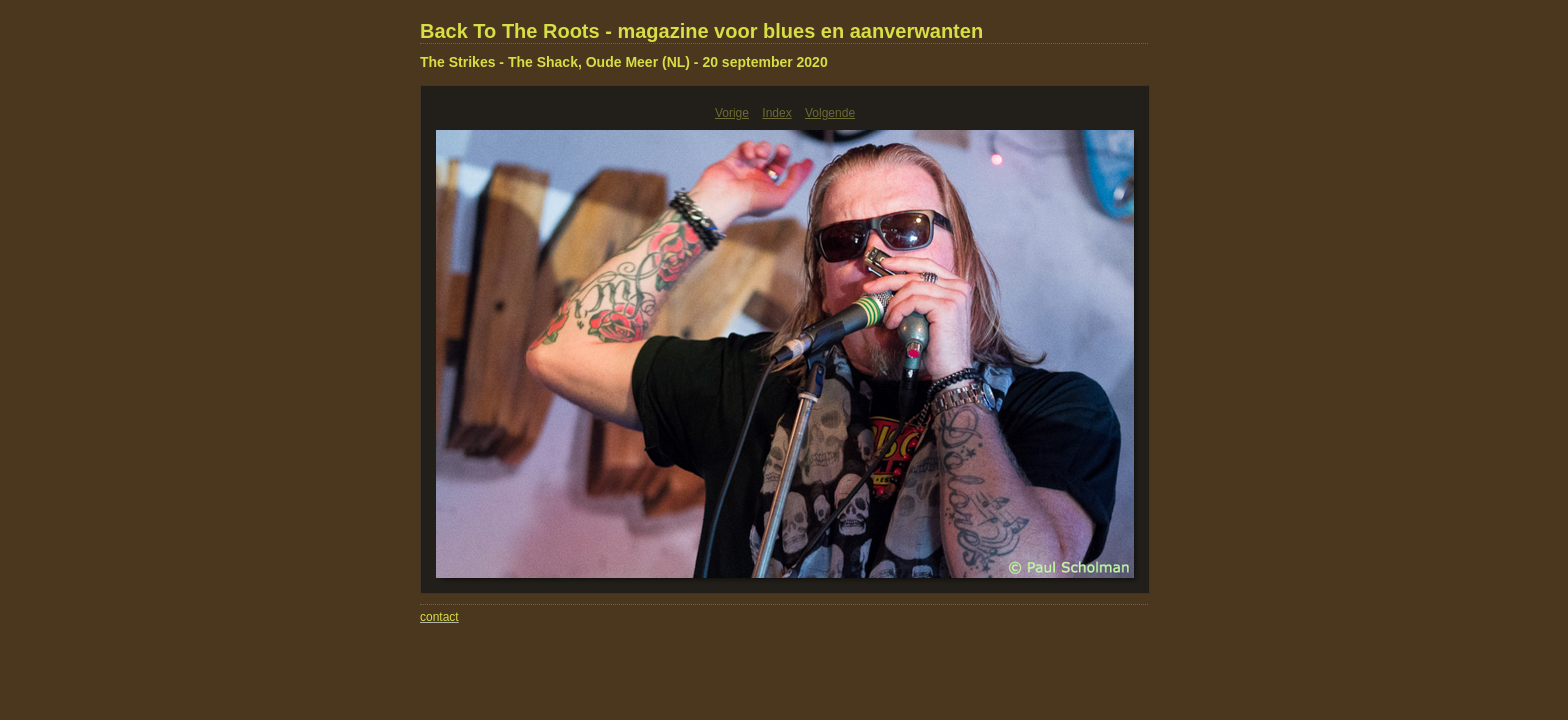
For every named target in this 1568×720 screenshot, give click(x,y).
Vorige (732, 113)
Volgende (830, 113)
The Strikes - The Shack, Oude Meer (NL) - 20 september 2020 (624, 62)
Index (776, 113)
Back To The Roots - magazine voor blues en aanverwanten (701, 31)
